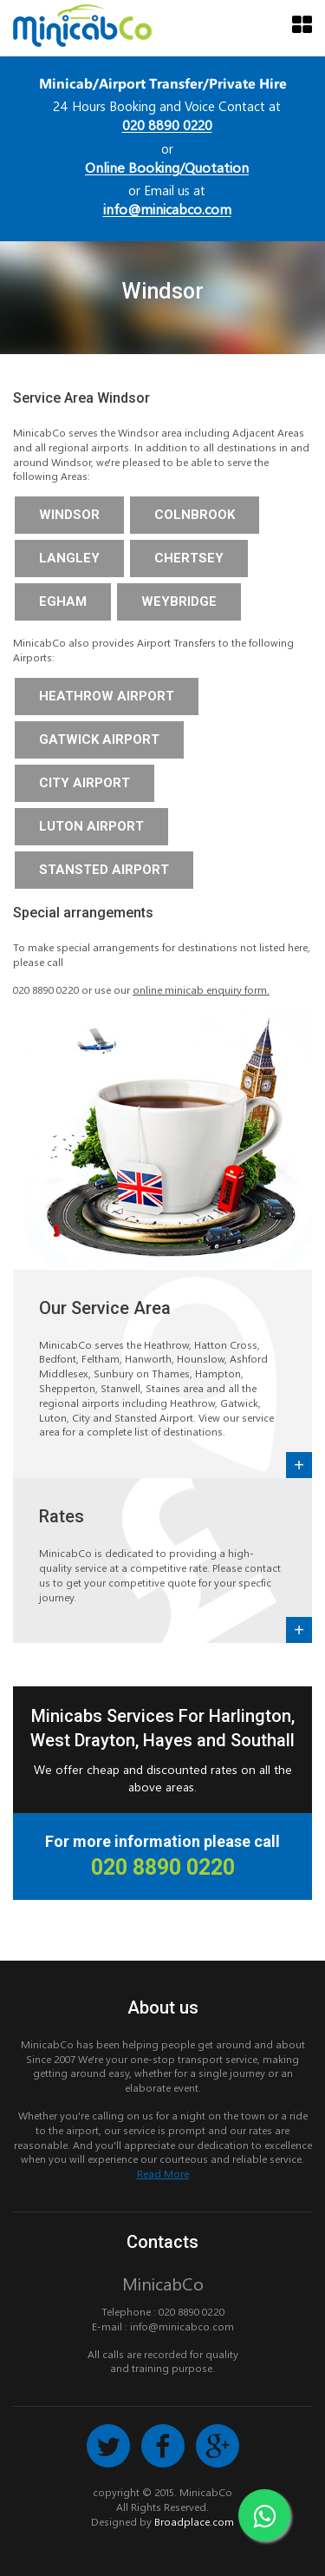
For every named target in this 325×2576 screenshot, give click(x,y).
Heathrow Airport (106, 696)
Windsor (69, 514)
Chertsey (189, 558)
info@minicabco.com (167, 209)
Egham (63, 601)
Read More (163, 2173)
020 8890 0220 (167, 124)
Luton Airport (91, 826)
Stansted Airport (104, 869)
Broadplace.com (194, 2521)
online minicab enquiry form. (201, 989)
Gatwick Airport (99, 739)
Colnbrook (194, 514)
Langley (69, 558)
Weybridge (179, 601)
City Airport (84, 783)
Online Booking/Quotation (167, 167)
